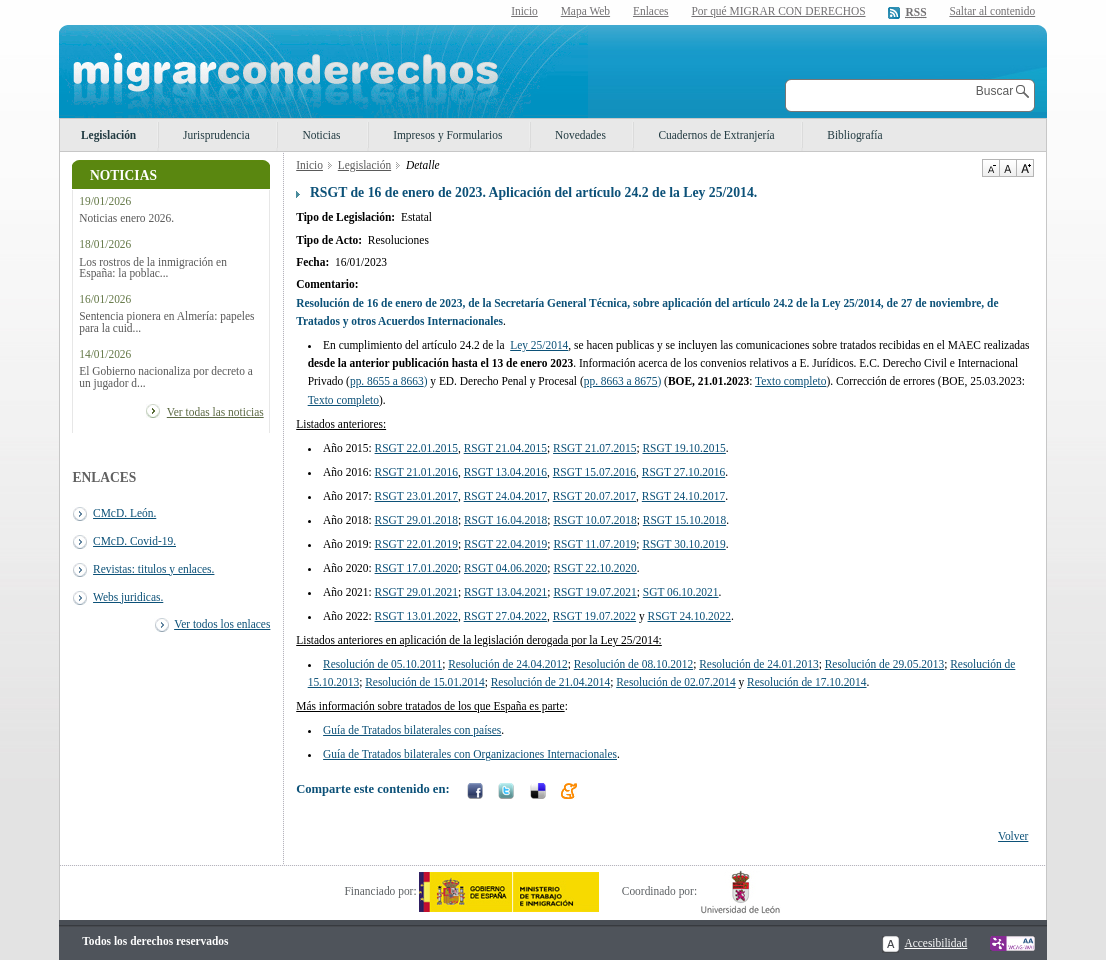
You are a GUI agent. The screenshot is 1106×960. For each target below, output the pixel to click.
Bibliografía (854, 135)
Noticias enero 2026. (126, 218)
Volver (1013, 836)
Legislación (108, 135)
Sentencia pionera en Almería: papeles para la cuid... (166, 322)
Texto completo (343, 400)
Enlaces (651, 11)
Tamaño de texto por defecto (1007, 168)
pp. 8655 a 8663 (387, 381)
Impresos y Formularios (447, 135)
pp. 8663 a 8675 (621, 381)
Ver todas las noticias (215, 412)
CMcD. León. (124, 513)
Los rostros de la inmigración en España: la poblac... (153, 268)
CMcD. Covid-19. (134, 541)
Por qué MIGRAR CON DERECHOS (778, 11)
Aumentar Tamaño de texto (1025, 168)
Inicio (524, 11)
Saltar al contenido (992, 11)
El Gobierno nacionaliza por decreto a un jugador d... (166, 377)
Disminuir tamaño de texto (990, 168)
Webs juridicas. (128, 597)
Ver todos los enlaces (222, 624)
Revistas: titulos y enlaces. (153, 569)
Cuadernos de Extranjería (716, 135)
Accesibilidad (935, 943)
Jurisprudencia (216, 135)
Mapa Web (585, 11)
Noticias (321, 135)
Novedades (580, 135)
